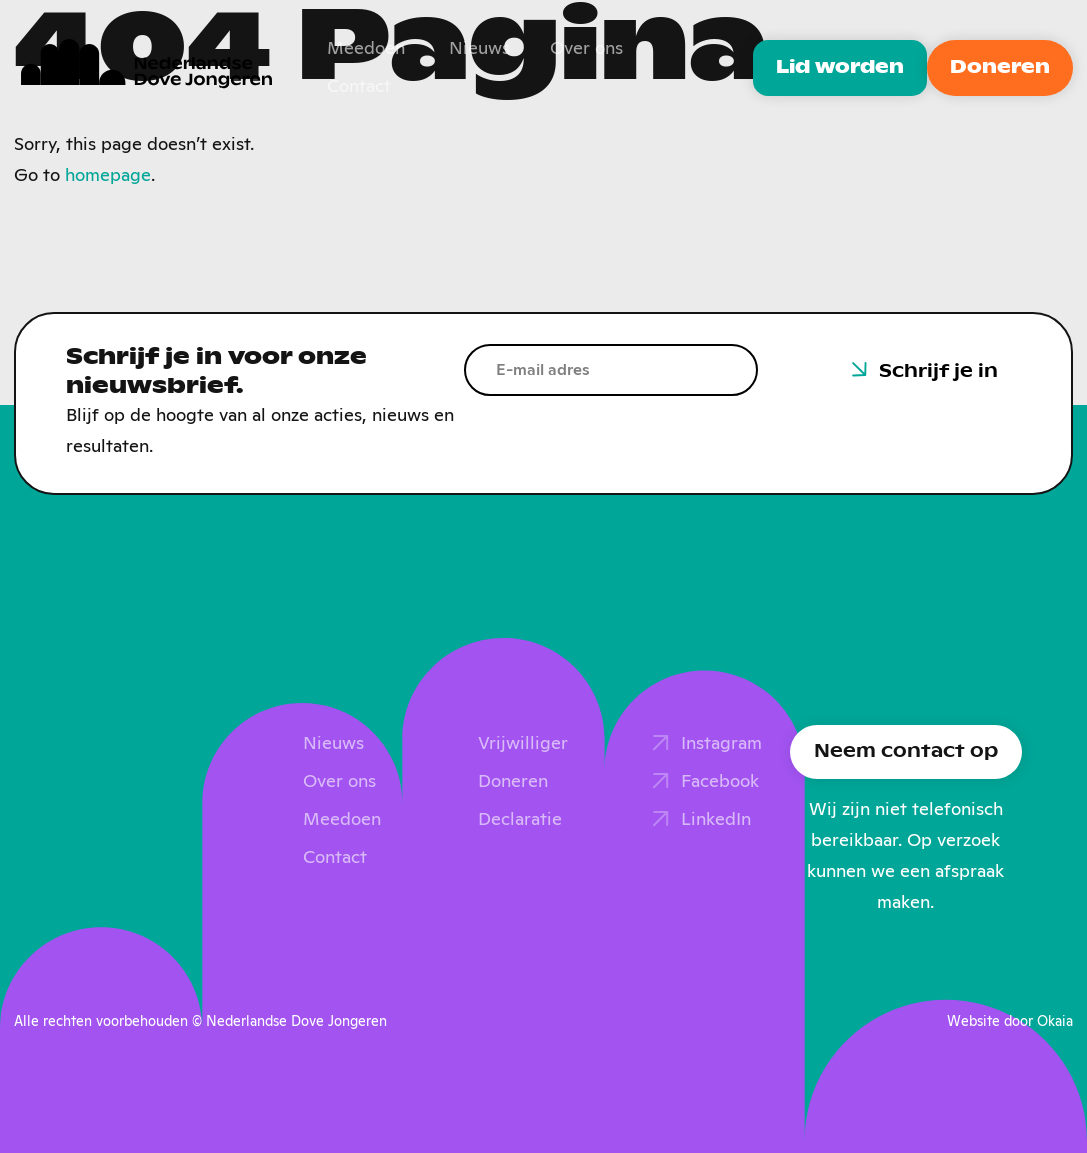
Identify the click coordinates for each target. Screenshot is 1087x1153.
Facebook (720, 782)
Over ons (339, 782)
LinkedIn (716, 820)
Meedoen (342, 820)
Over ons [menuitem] (586, 49)
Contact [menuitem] (359, 87)
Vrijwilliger (523, 744)
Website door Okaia (1010, 1022)
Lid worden (840, 68)
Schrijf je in (938, 372)
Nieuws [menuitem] (479, 49)
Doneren (1000, 68)
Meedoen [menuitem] (366, 49)
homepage (108, 176)
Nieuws (333, 744)
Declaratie (520, 820)
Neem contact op (906, 752)
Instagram (721, 744)
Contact (335, 858)
